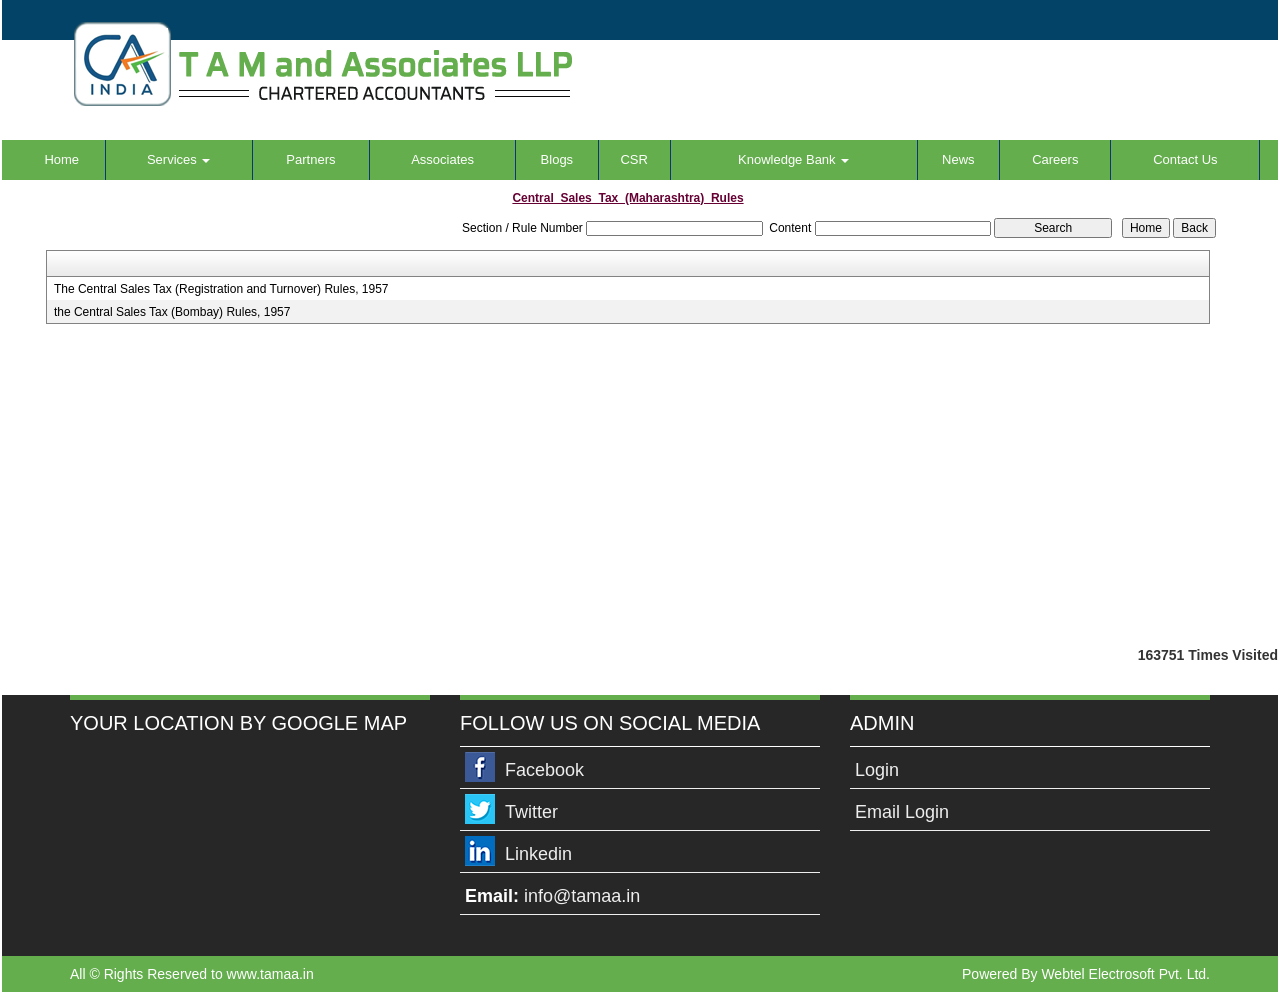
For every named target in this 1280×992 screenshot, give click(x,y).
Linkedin (538, 854)
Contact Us (1185, 159)
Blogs (557, 159)
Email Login (902, 812)
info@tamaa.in (582, 896)
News (958, 159)
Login (877, 770)
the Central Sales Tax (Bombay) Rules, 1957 (172, 312)
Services (178, 159)
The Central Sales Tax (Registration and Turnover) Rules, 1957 (221, 289)
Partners (310, 159)
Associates (442, 159)
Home (61, 159)
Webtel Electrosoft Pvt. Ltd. (1125, 974)
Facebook (544, 770)
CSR (633, 159)
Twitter (531, 812)
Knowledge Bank (793, 159)
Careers (1055, 159)
